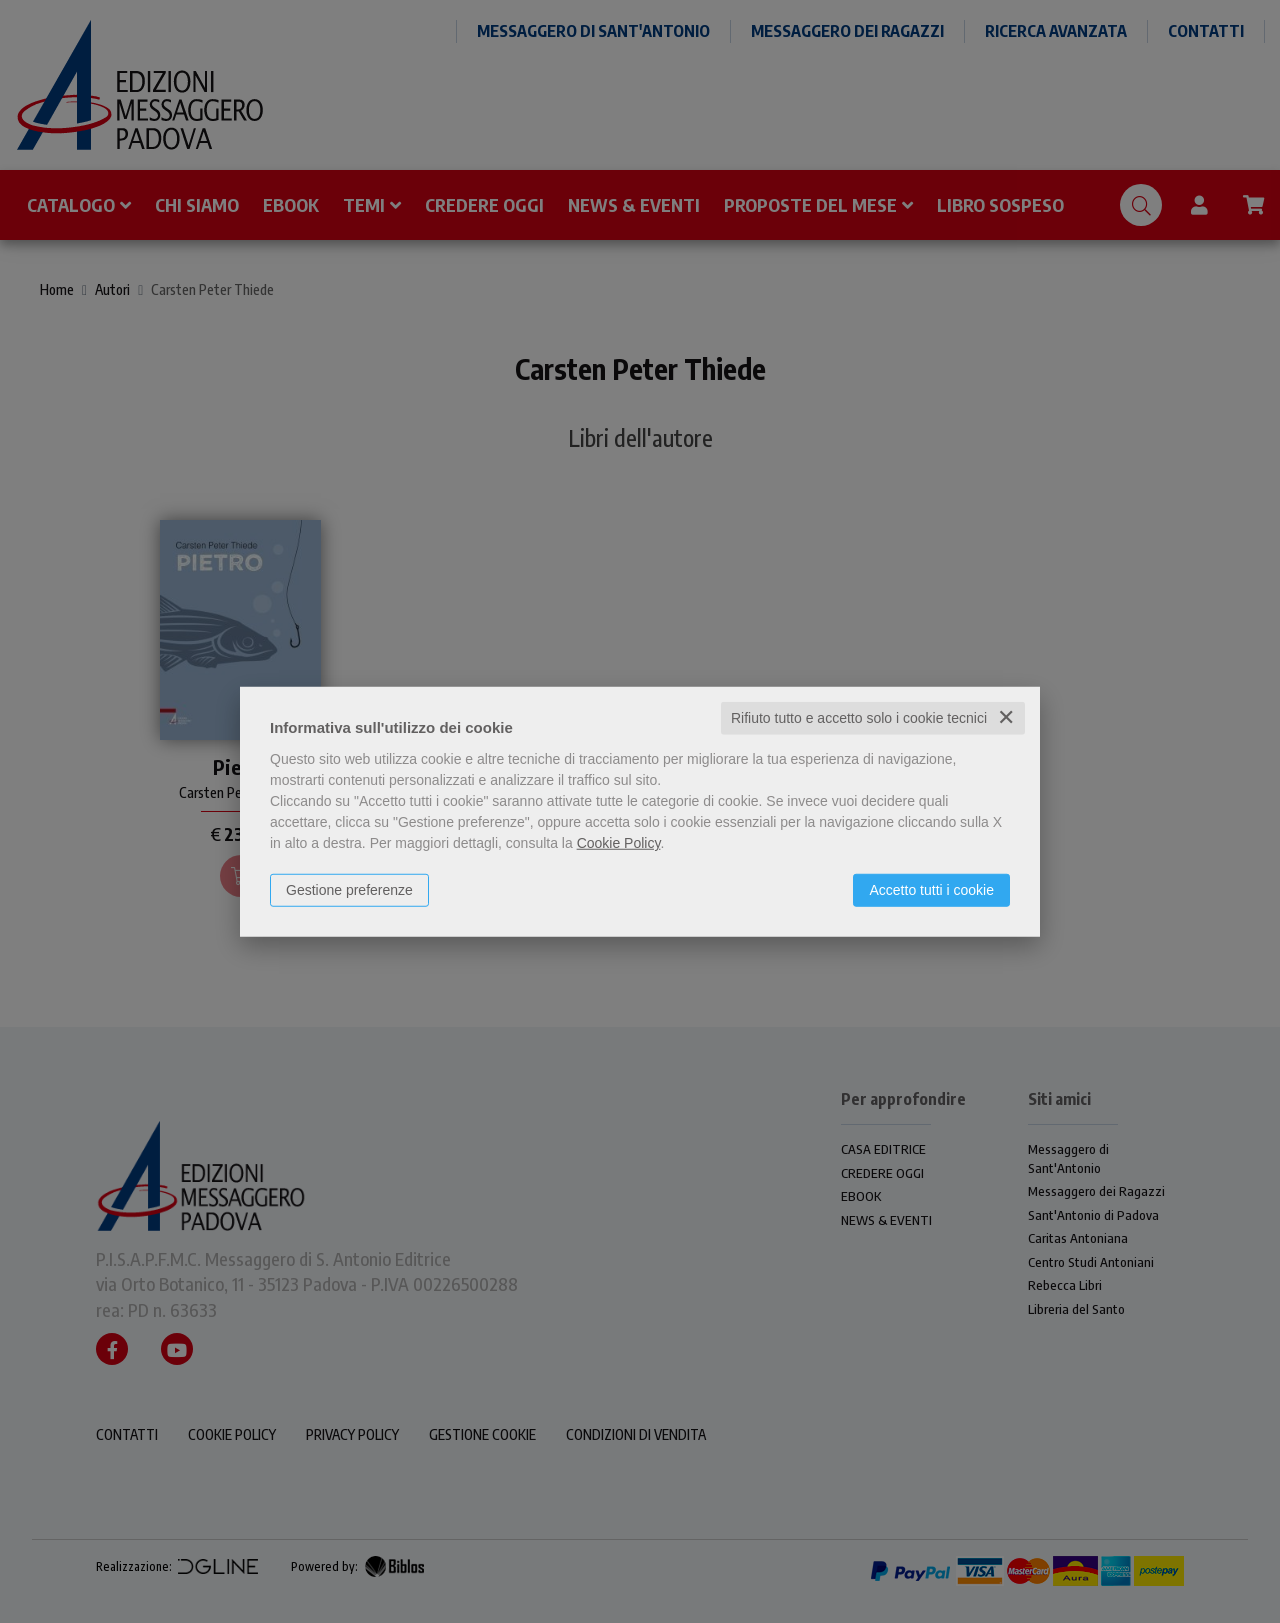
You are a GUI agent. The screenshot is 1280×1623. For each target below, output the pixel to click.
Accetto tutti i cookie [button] (931, 890)
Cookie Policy (619, 843)
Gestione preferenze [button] (349, 890)
